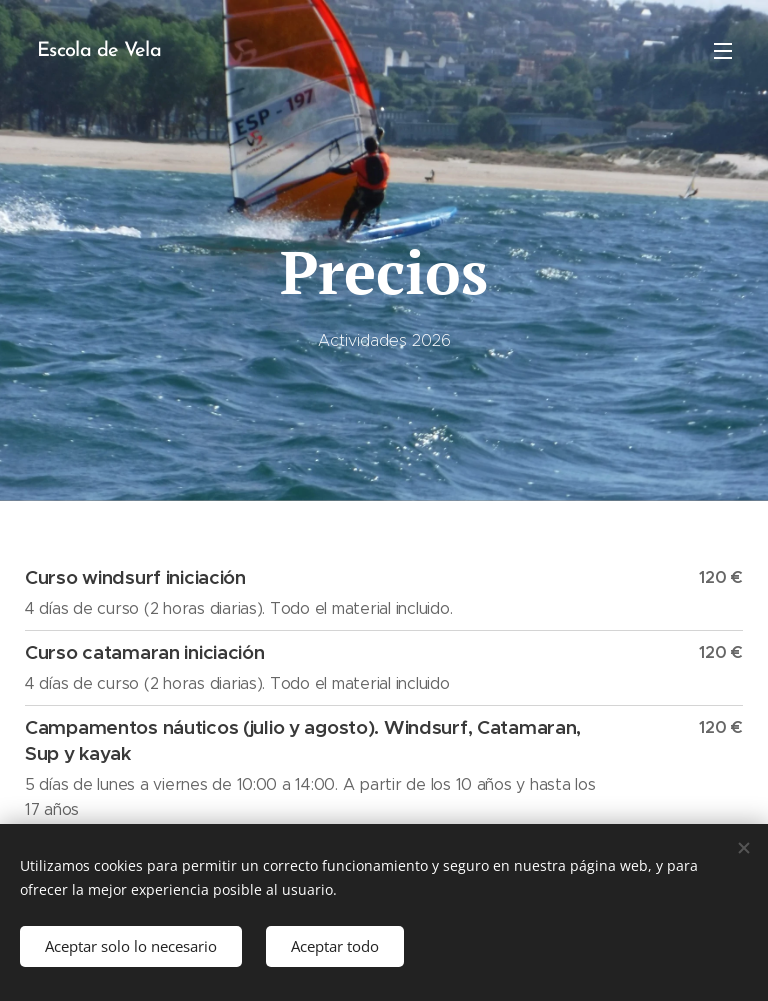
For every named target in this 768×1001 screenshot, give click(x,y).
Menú (723, 51)
